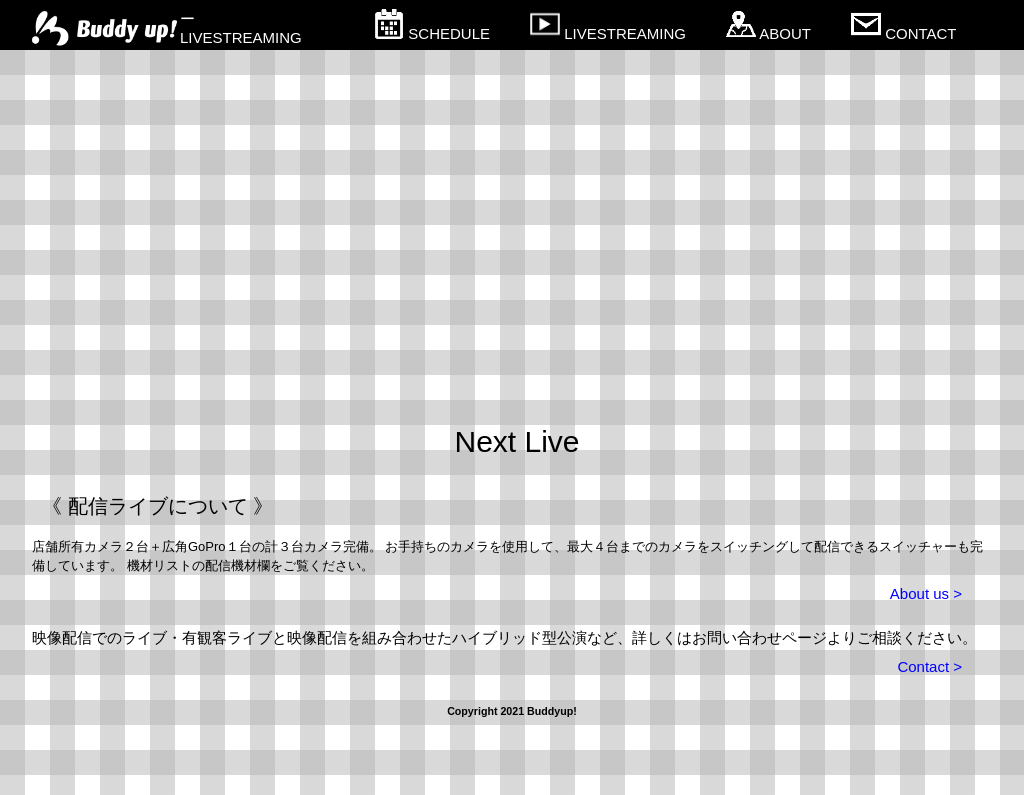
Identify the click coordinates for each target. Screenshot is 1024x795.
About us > (926, 593)
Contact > (929, 666)
